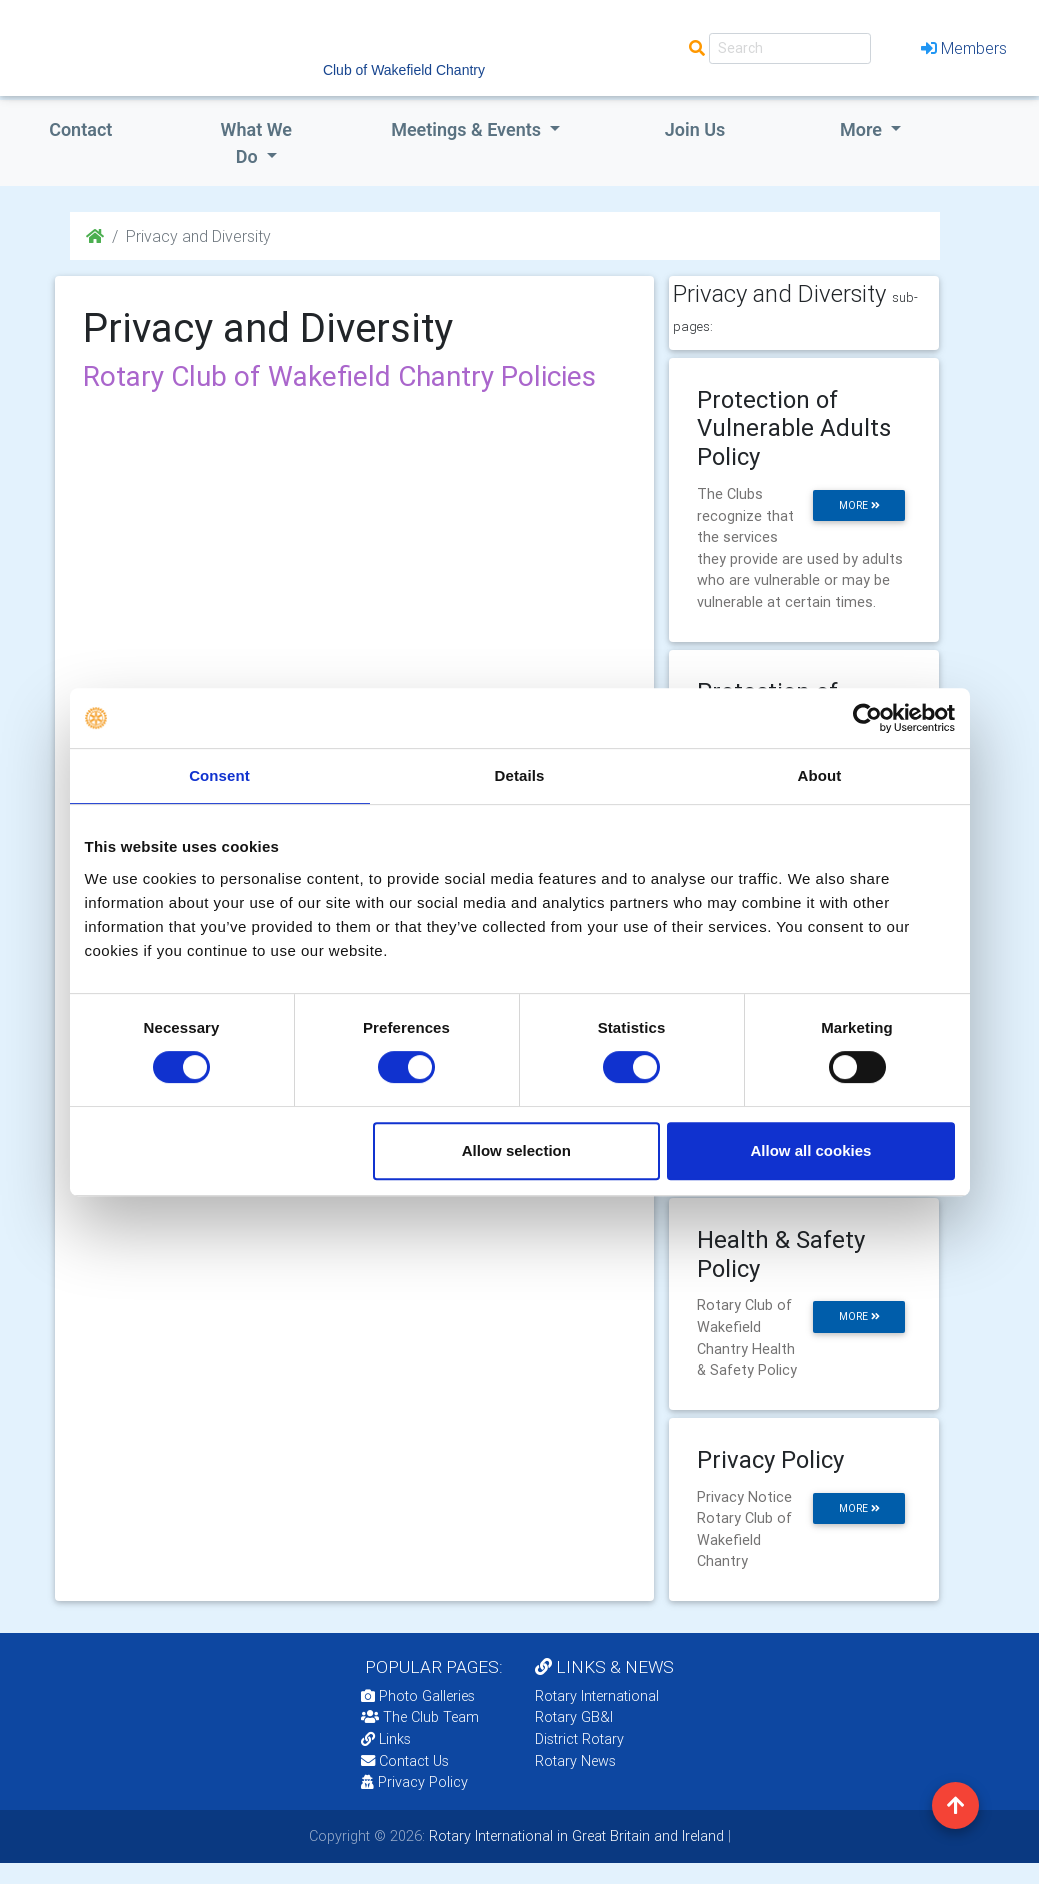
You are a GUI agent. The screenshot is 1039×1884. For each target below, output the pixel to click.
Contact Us (405, 1761)
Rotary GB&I (574, 1717)
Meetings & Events (468, 129)
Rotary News (575, 1761)
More (863, 129)
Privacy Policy (414, 1782)
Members (964, 48)
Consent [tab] (219, 775)
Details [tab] (520, 775)
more (859, 505)
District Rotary (579, 1739)
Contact (80, 129)
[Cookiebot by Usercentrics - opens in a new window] (867, 718)
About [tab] (820, 775)
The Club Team (420, 1717)
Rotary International (597, 1696)
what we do (256, 143)
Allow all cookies (811, 1150)
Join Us (695, 129)
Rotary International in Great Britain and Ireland (574, 1836)
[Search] (790, 48)
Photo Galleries (418, 1696)
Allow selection (516, 1150)
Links (386, 1739)
